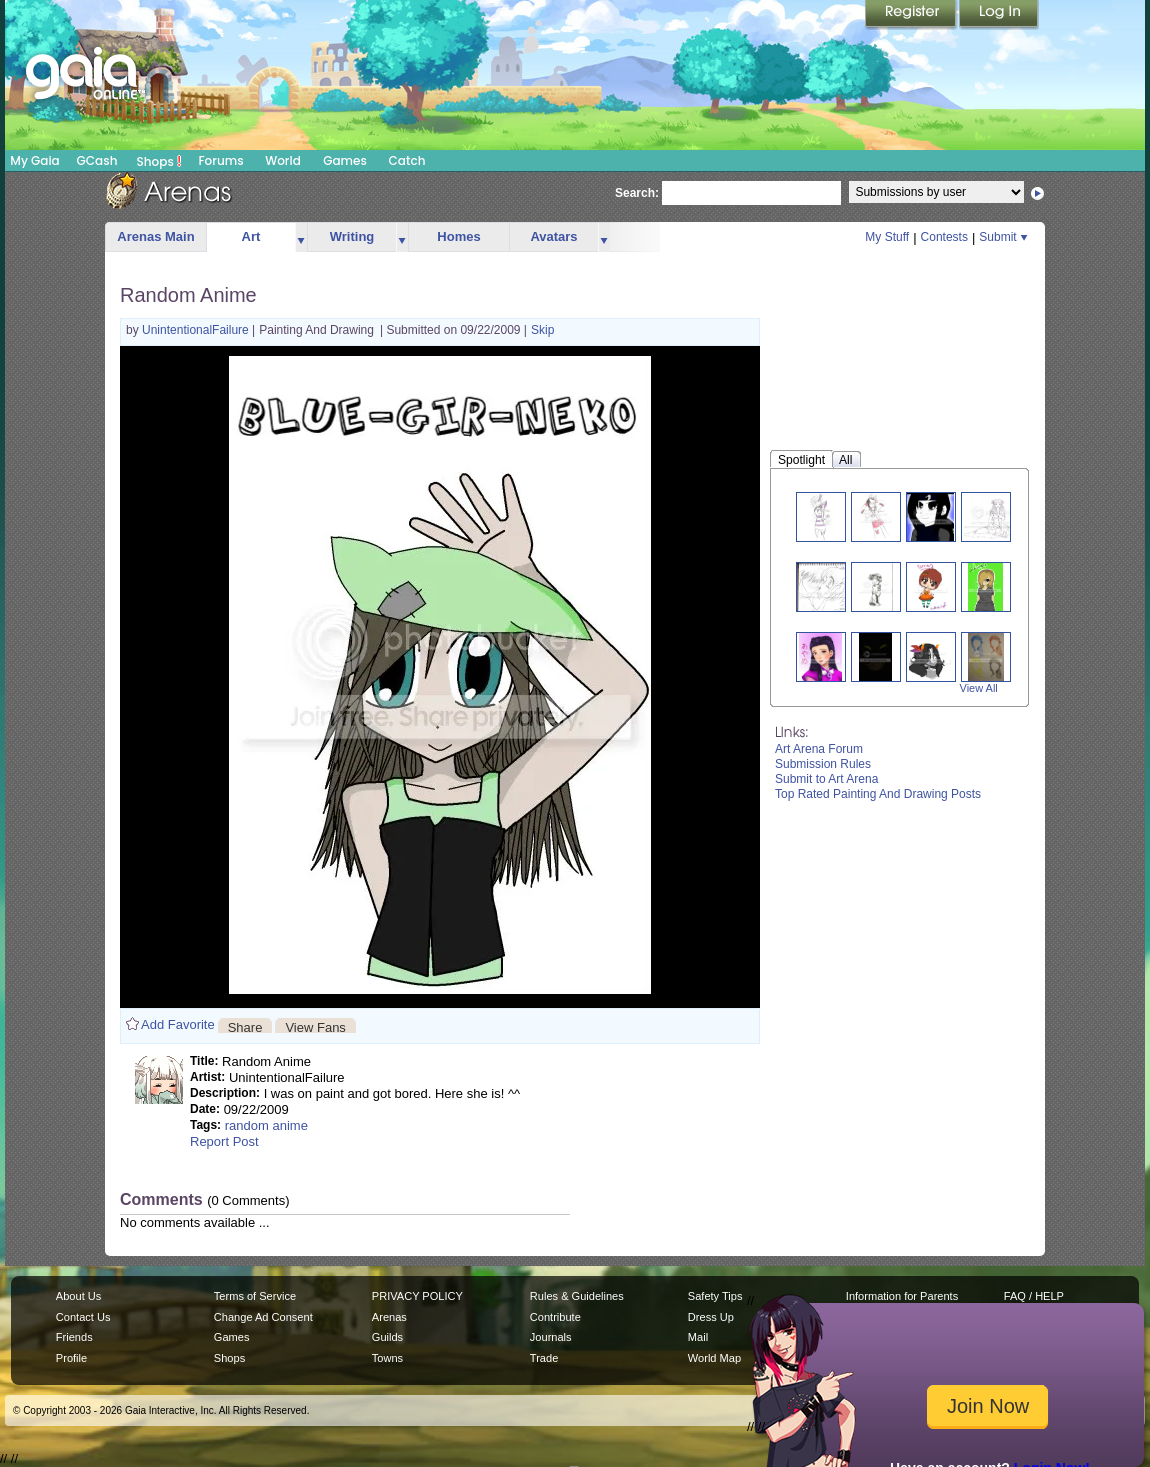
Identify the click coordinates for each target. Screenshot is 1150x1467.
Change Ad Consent (263, 1317)
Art (251, 236)
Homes (458, 236)
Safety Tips (715, 1296)
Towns (387, 1358)
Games (345, 160)
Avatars (553, 236)
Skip (542, 330)
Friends (74, 1337)
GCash (97, 160)
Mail (698, 1337)
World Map (714, 1358)
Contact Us (83, 1317)
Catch (407, 160)
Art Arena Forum (819, 749)
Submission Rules (823, 764)
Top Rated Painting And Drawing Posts (878, 794)
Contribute (555, 1317)
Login (999, 15)
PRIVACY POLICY (417, 1296)
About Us (78, 1296)
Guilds (387, 1337)
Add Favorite (178, 1024)
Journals (551, 1337)
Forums (220, 160)
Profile (71, 1358)
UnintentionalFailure (197, 330)
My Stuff (887, 237)
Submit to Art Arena (826, 779)
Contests (944, 237)
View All (979, 688)
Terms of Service (255, 1296)
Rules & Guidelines (577, 1296)
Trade (544, 1358)
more (301, 237)
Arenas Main (155, 236)
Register (912, 15)
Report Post (224, 1141)
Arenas (389, 1317)
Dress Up (711, 1317)
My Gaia (34, 160)
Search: (637, 193)
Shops (159, 161)
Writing (352, 236)
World (283, 160)
